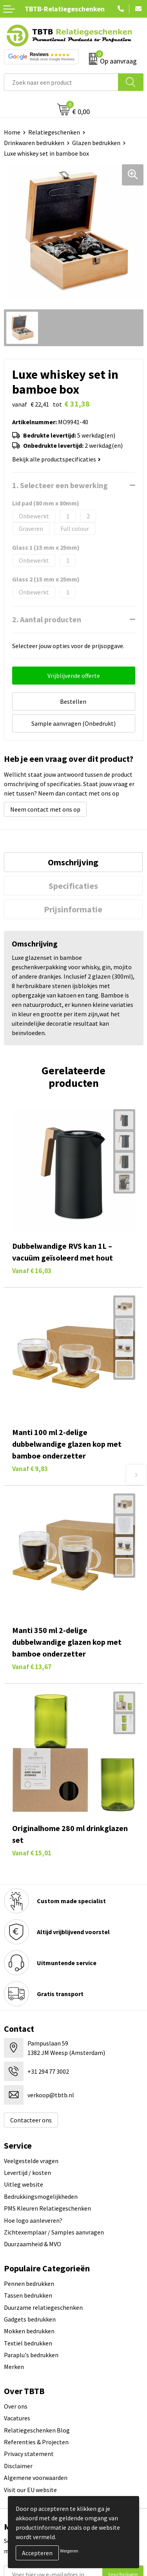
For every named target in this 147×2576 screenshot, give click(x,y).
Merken (14, 2367)
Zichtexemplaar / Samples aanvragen (54, 2232)
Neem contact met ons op (45, 809)
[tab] (73, 862)
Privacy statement (29, 2454)
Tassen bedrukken (28, 2295)
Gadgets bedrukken (30, 2319)
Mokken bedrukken (29, 2331)
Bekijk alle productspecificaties (56, 459)
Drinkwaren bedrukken (34, 143)
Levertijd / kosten (27, 2172)
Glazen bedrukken (96, 143)
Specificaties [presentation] (73, 885)
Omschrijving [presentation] (73, 862)
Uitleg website (23, 2184)
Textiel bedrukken (28, 2343)
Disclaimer (18, 2466)
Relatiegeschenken (54, 132)
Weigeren (69, 2551)
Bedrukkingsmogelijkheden (41, 2196)
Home (12, 132)
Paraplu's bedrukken (31, 2355)
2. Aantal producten (46, 619)
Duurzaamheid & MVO (32, 2244)
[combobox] (61, 82)
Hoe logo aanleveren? (33, 2220)
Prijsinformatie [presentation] (73, 909)
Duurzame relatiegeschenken (43, 2307)
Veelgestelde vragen (31, 2161)
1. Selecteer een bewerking (60, 485)
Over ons (15, 2406)
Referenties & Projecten (36, 2442)
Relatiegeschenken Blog (37, 2430)
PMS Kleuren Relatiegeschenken (47, 2208)
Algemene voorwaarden (35, 2478)
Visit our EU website (30, 2490)
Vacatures (17, 2418)
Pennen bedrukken (29, 2283)
